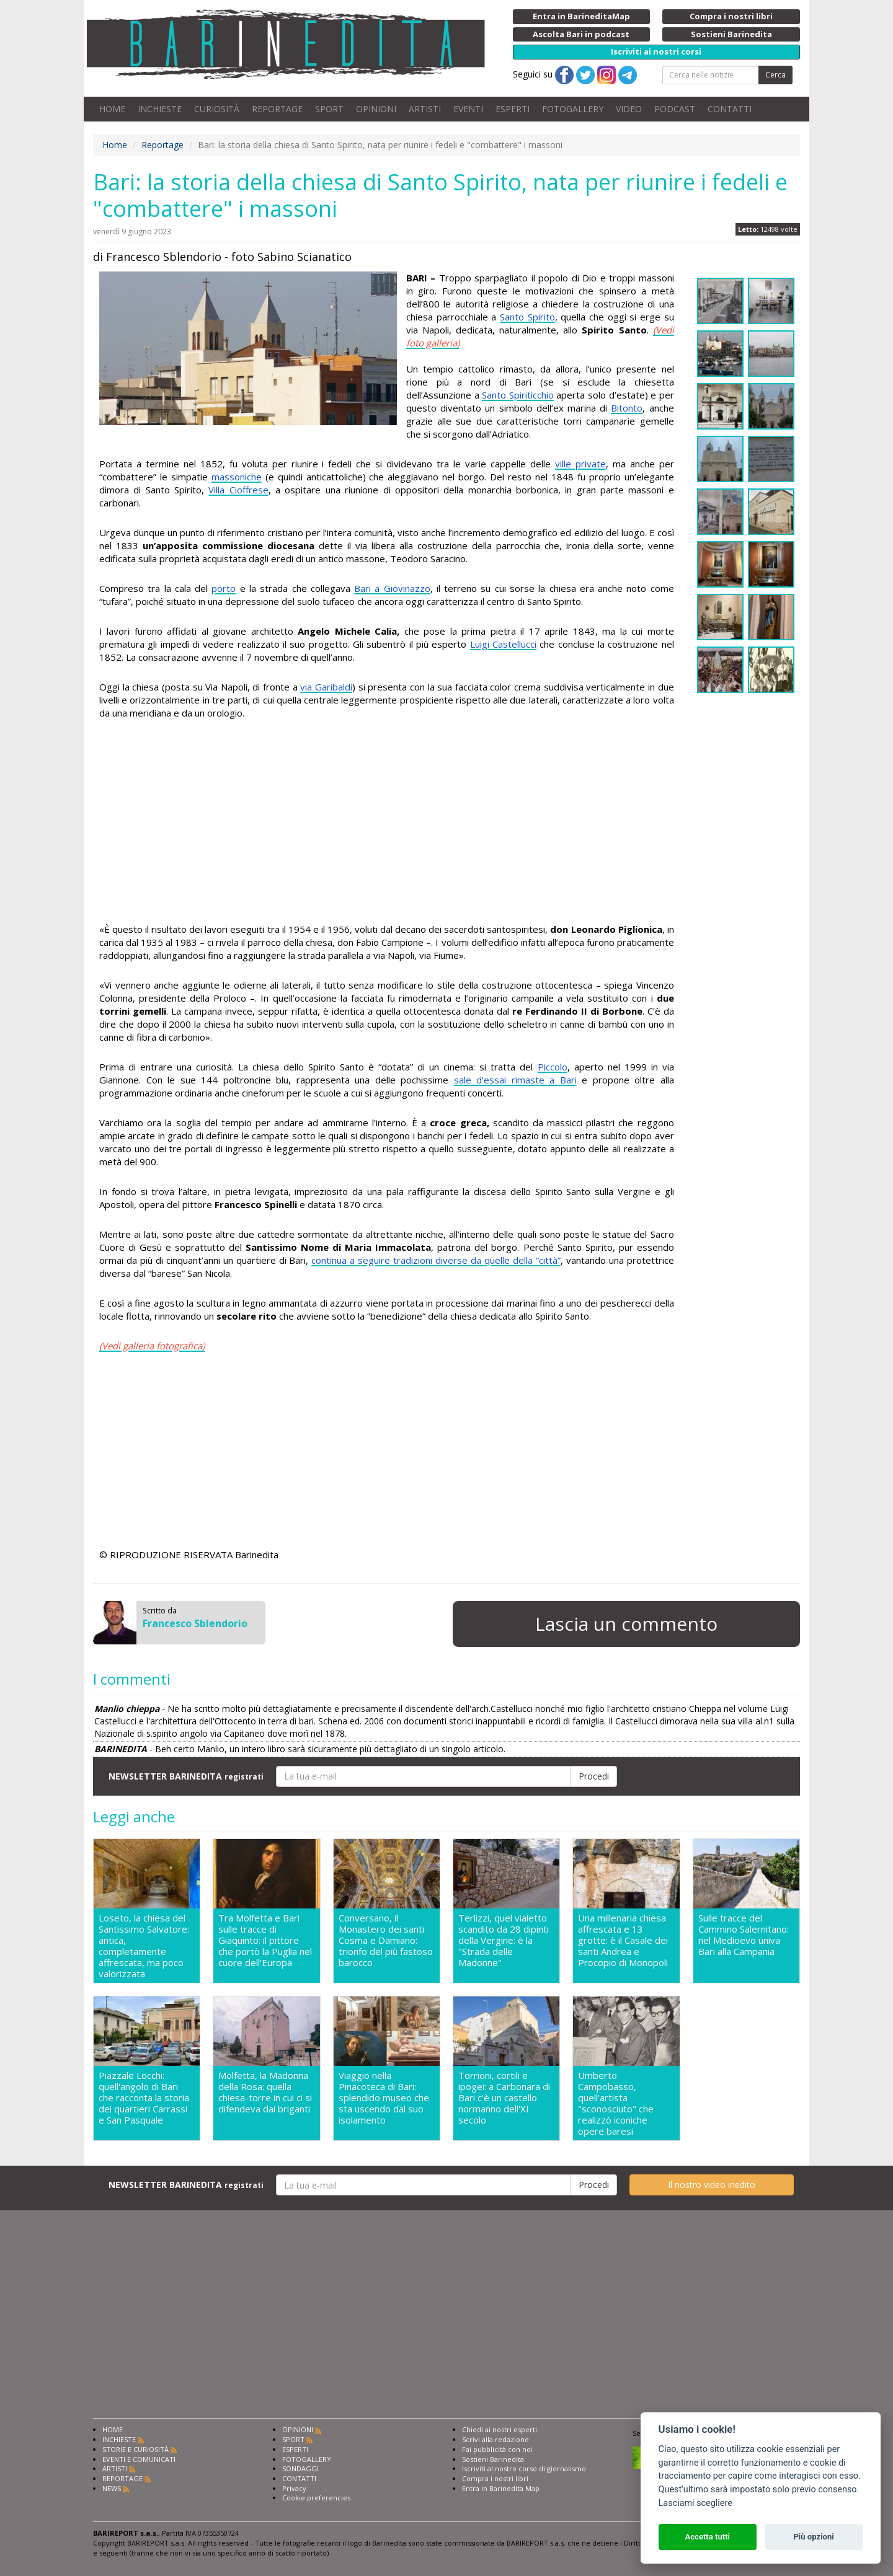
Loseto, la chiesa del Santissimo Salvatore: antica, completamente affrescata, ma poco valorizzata (144, 1945)
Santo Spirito (527, 317)
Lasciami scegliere (695, 2503)
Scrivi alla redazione (495, 2439)
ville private (580, 463)
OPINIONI (376, 109)
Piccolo (552, 1067)
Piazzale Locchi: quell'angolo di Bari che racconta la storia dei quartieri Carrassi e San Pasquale (144, 2098)
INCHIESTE (160, 109)
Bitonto (626, 408)
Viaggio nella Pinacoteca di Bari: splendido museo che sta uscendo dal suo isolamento (384, 2098)
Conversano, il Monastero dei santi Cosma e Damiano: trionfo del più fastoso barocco (386, 1940)
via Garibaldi (326, 687)
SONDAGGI (300, 2468)
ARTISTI (425, 109)
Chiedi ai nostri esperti (499, 2429)
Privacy (294, 2488)
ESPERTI (512, 109)
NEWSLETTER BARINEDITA (186, 1776)
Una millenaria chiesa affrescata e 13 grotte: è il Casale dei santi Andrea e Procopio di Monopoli (623, 1940)
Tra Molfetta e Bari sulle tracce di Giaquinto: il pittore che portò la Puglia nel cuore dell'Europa (265, 1940)
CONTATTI (730, 109)
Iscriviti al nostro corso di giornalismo (524, 2468)
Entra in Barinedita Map (501, 2488)
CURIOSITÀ (216, 109)
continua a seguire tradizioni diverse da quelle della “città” (435, 1260)
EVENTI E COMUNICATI (138, 2459)
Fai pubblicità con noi (497, 2449)
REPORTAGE (277, 109)
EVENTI (468, 109)
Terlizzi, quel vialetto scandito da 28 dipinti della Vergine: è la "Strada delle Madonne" (503, 1940)
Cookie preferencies (316, 2497)
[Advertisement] (386, 823)
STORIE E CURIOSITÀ (135, 2449)
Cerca (775, 74)
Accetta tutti (707, 2536)
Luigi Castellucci (503, 644)
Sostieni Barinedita (493, 2459)
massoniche (236, 476)
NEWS (111, 2488)
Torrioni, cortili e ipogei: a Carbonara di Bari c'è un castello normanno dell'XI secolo (504, 2098)
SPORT (329, 109)
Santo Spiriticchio (518, 395)
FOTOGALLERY (572, 109)
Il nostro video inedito (711, 2184)
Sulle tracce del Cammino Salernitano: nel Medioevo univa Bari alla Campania (743, 1934)
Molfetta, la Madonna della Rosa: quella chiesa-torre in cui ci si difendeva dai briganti (265, 2092)
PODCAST (674, 109)
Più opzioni (813, 2536)
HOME (112, 109)
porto (223, 588)
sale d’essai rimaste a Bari (515, 1080)
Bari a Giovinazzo (392, 588)
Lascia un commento (626, 1623)
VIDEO (629, 109)
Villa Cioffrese (238, 489)
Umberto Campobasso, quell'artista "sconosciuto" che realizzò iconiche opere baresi (616, 2103)
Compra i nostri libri (495, 2478)
